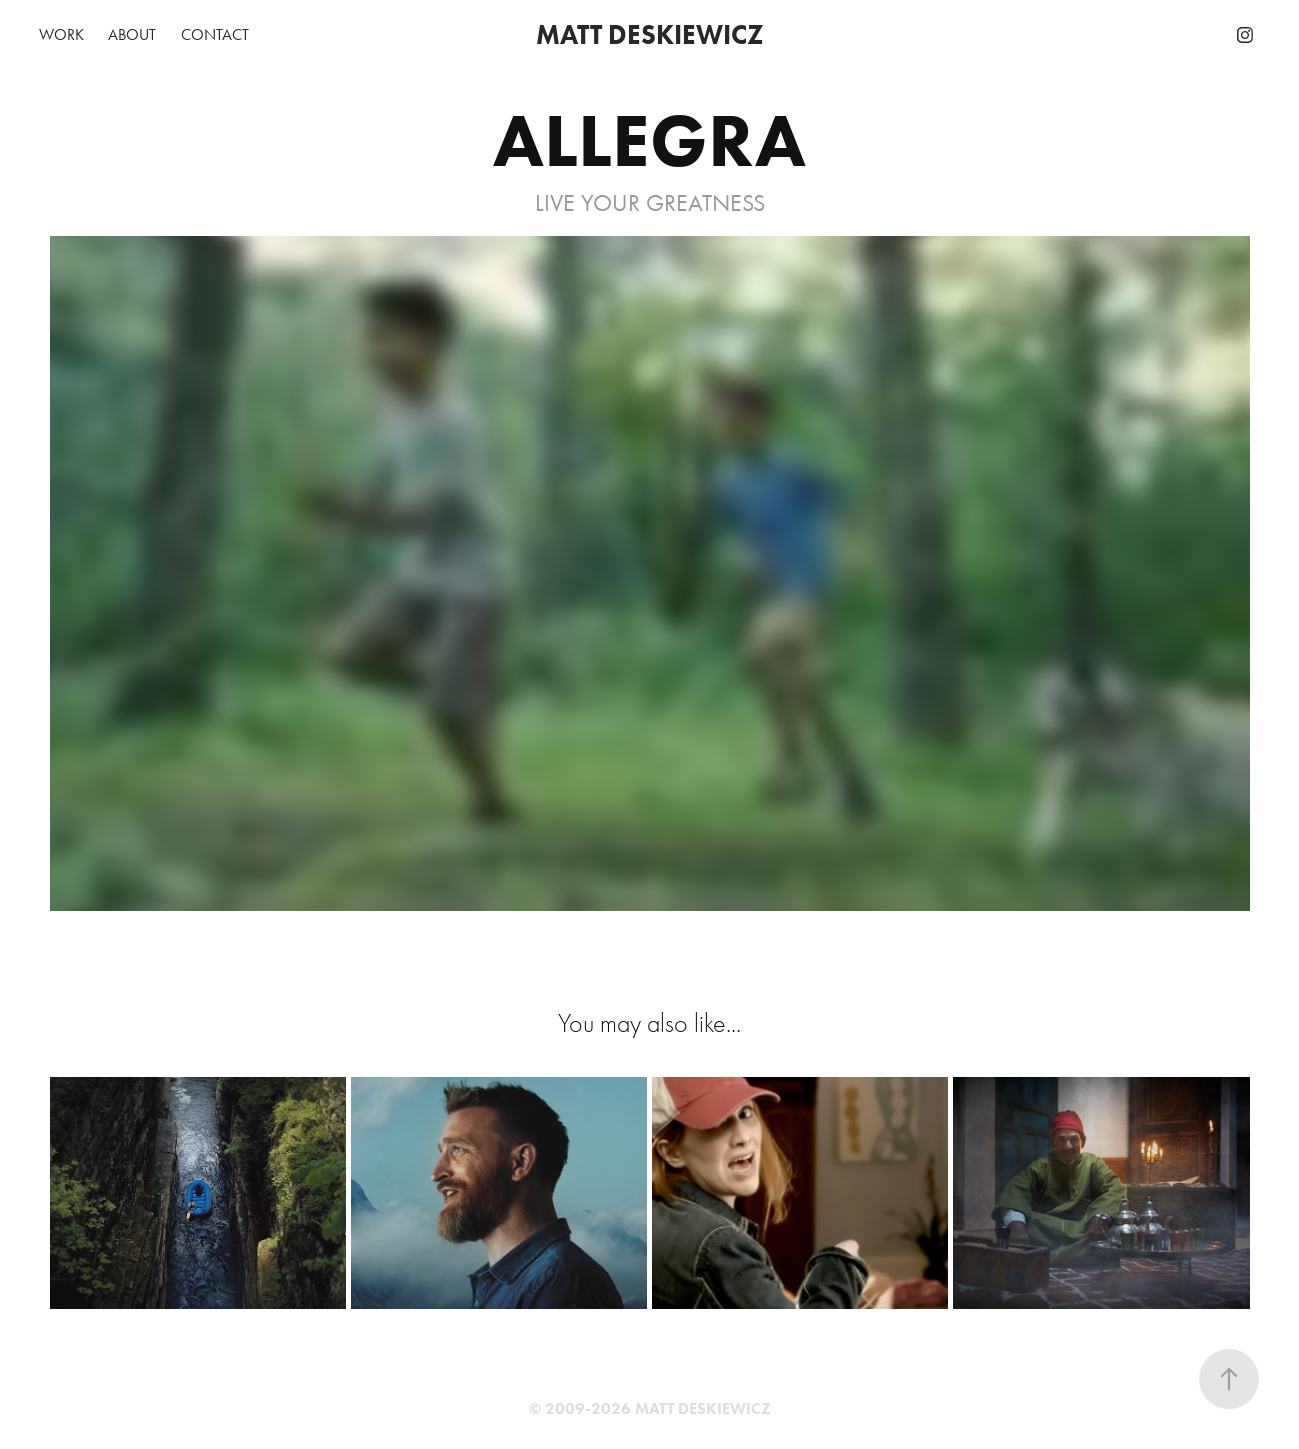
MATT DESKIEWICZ (650, 34)
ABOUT (132, 34)
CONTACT (215, 34)
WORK (61, 34)
